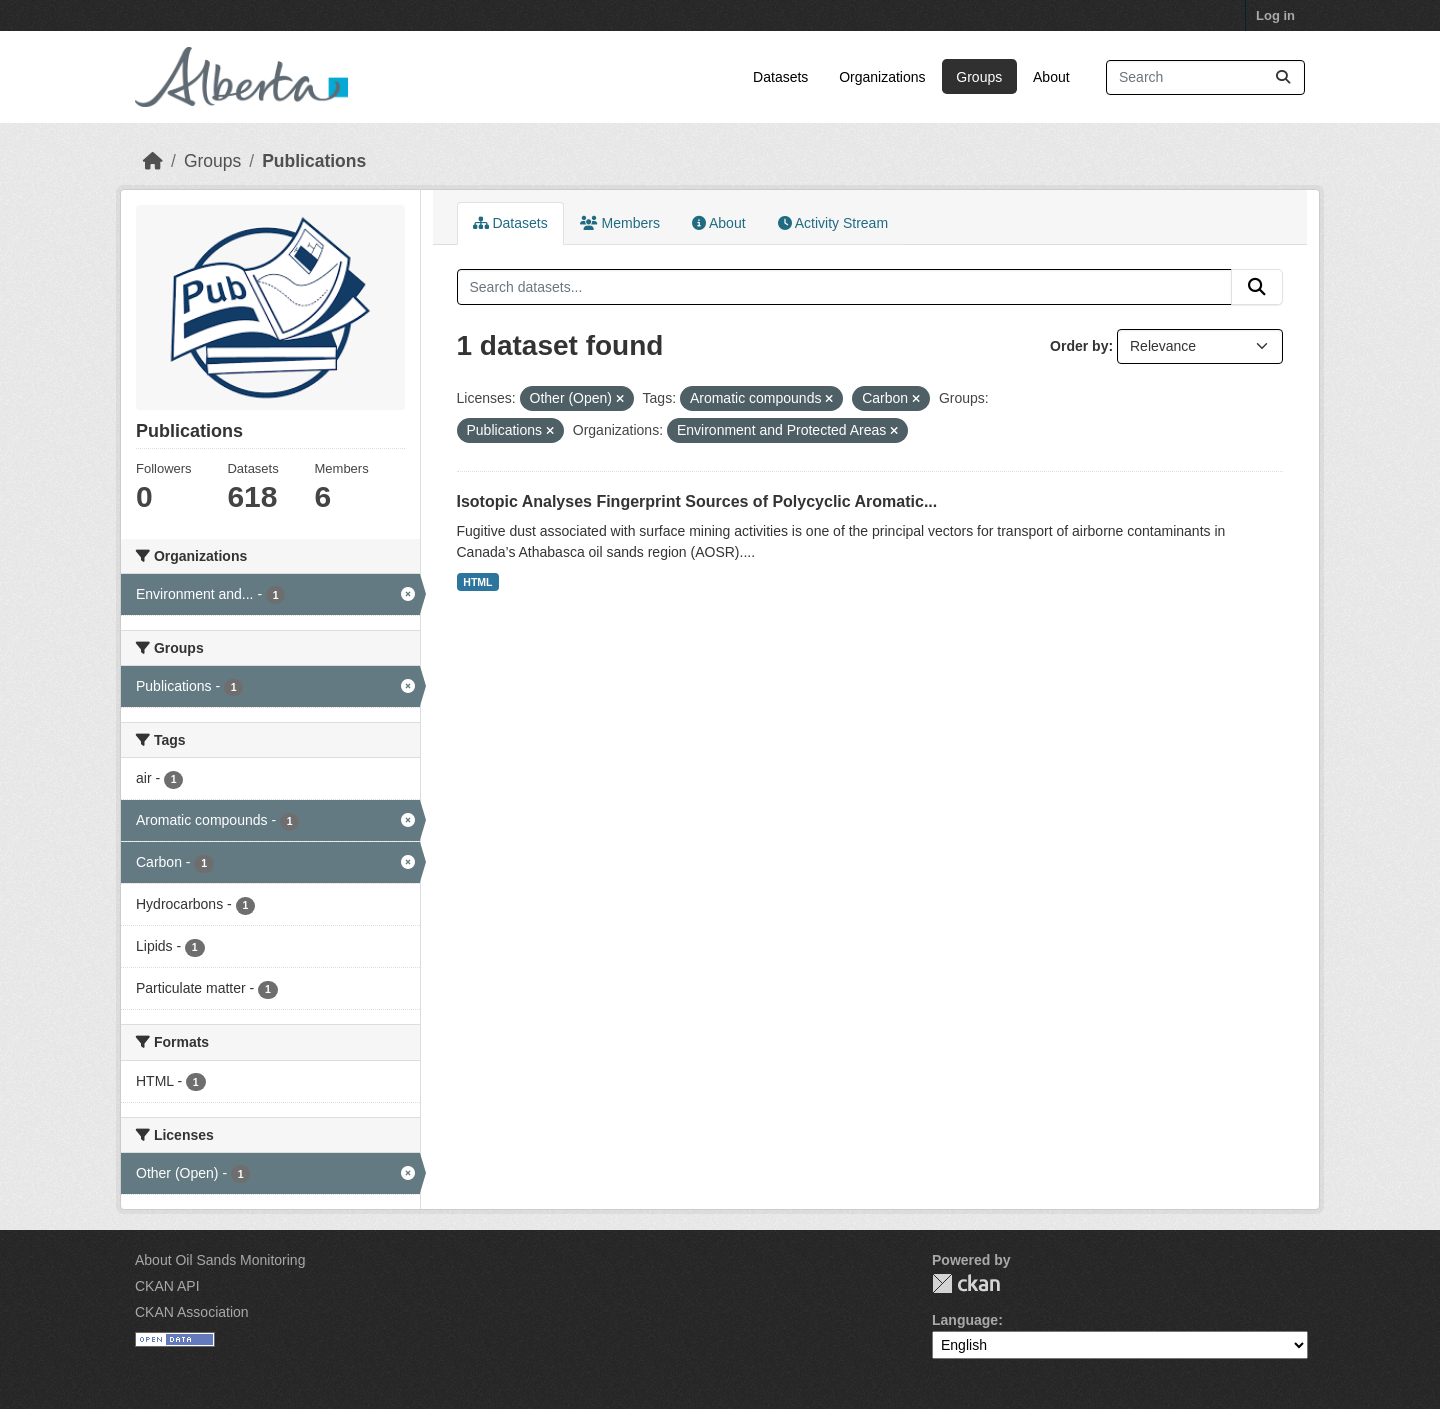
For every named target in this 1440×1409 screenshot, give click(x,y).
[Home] (153, 161)
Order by (1079, 346)
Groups (979, 77)
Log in (1275, 15)
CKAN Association (192, 1312)
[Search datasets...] (1205, 77)
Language (965, 1320)
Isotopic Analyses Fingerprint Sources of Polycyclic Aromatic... (697, 501)
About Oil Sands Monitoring (220, 1260)
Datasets (780, 77)
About (1051, 77)
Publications (314, 161)
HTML (477, 582)
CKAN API (167, 1286)
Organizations (882, 77)
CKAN (966, 1283)
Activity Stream (833, 223)
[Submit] (1283, 77)
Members (620, 223)
